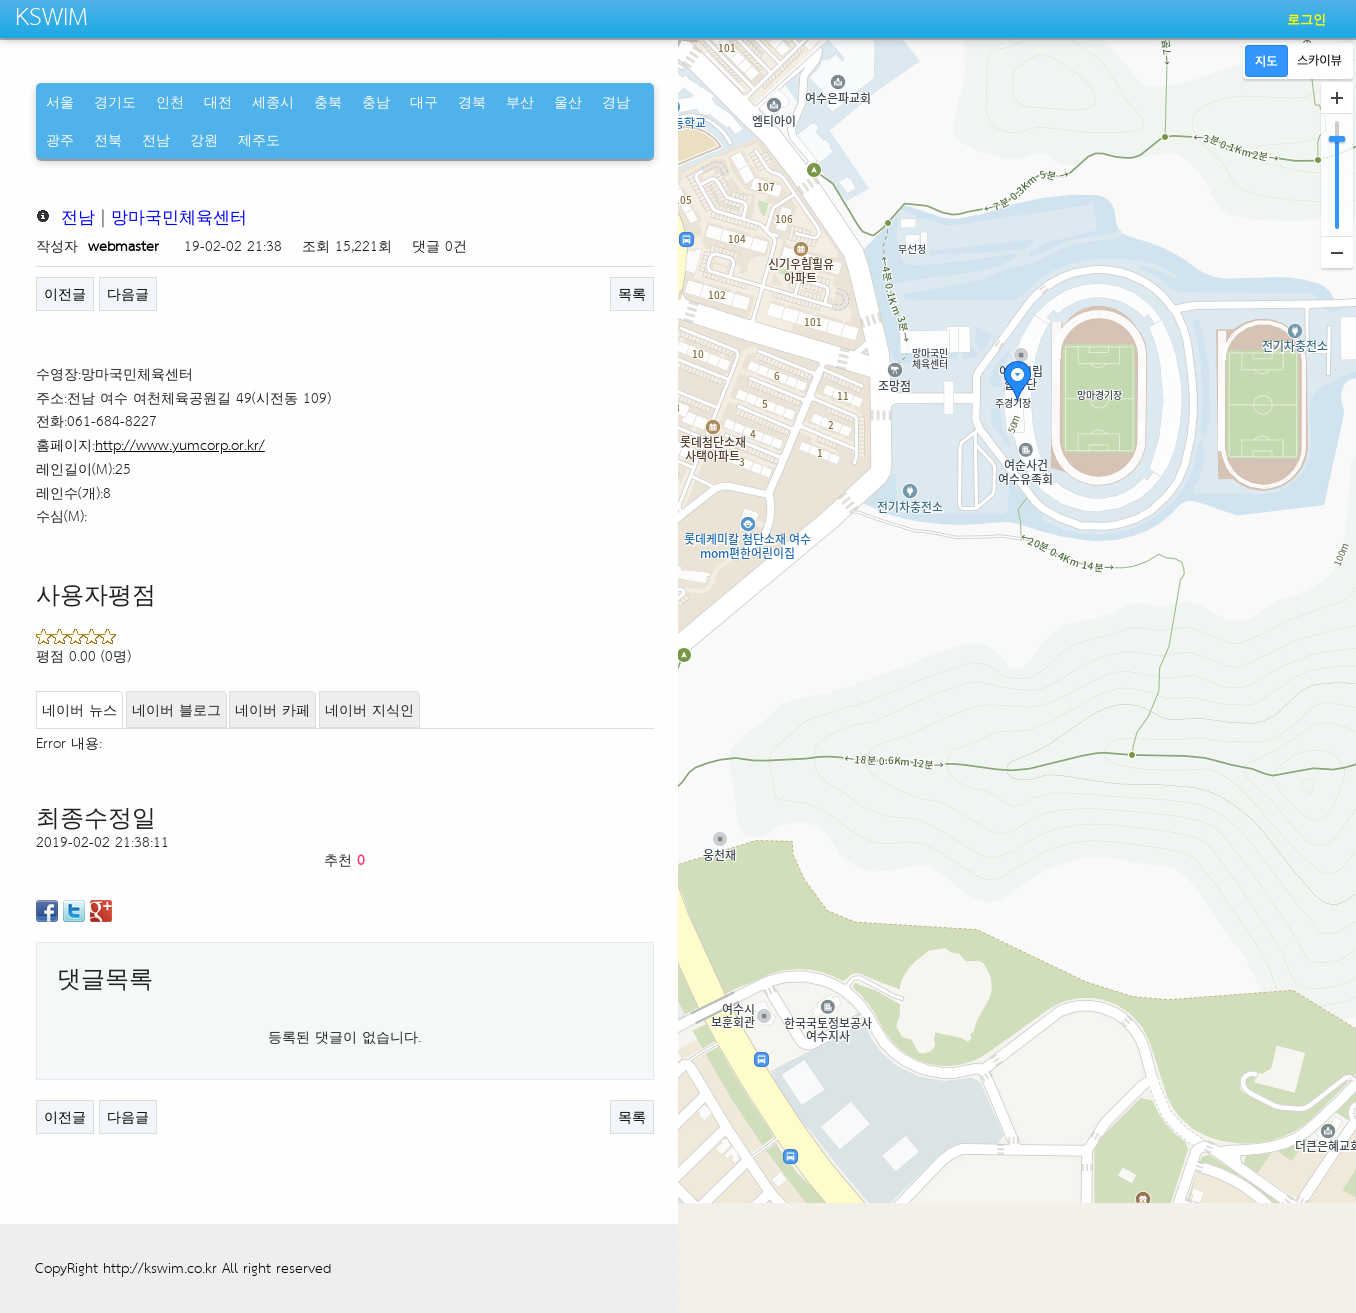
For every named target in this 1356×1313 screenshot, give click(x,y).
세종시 (273, 101)
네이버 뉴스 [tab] (79, 709)
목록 (632, 293)
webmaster (123, 245)
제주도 (259, 139)
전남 (156, 139)
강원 (204, 139)
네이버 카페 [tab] (272, 709)
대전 (218, 101)
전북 (108, 139)
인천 (170, 101)
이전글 (65, 293)
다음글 (128, 293)
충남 (376, 101)
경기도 (115, 101)
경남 (616, 101)
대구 (424, 101)
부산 (520, 101)
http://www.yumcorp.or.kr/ (180, 444)
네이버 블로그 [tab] (176, 709)
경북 (472, 101)
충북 (328, 101)
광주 (60, 139)
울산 (568, 101)
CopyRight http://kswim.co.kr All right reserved (183, 1267)
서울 (60, 101)
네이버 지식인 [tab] (369, 709)
